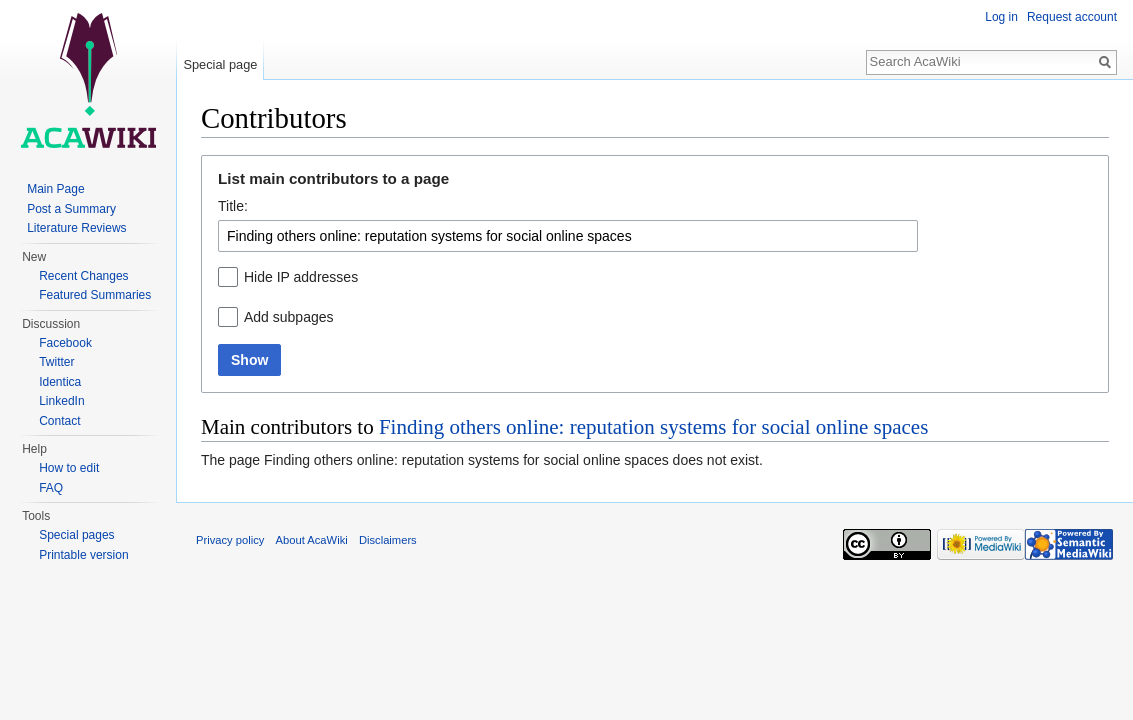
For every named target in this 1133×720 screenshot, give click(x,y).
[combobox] (568, 236)
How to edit (69, 468)
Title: (233, 206)
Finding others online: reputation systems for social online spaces (653, 427)
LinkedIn (61, 401)
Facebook (65, 343)
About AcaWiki (312, 540)
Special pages (76, 535)
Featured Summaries (95, 295)
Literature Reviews (76, 228)
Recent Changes (83, 276)
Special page (220, 64)
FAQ (51, 488)
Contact (59, 421)
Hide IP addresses (301, 277)
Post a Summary (71, 209)
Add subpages (289, 317)
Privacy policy (230, 540)
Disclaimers (388, 540)
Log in (1001, 17)
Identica (60, 382)
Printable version (83, 555)
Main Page (55, 189)
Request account (1072, 17)
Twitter (56, 362)
